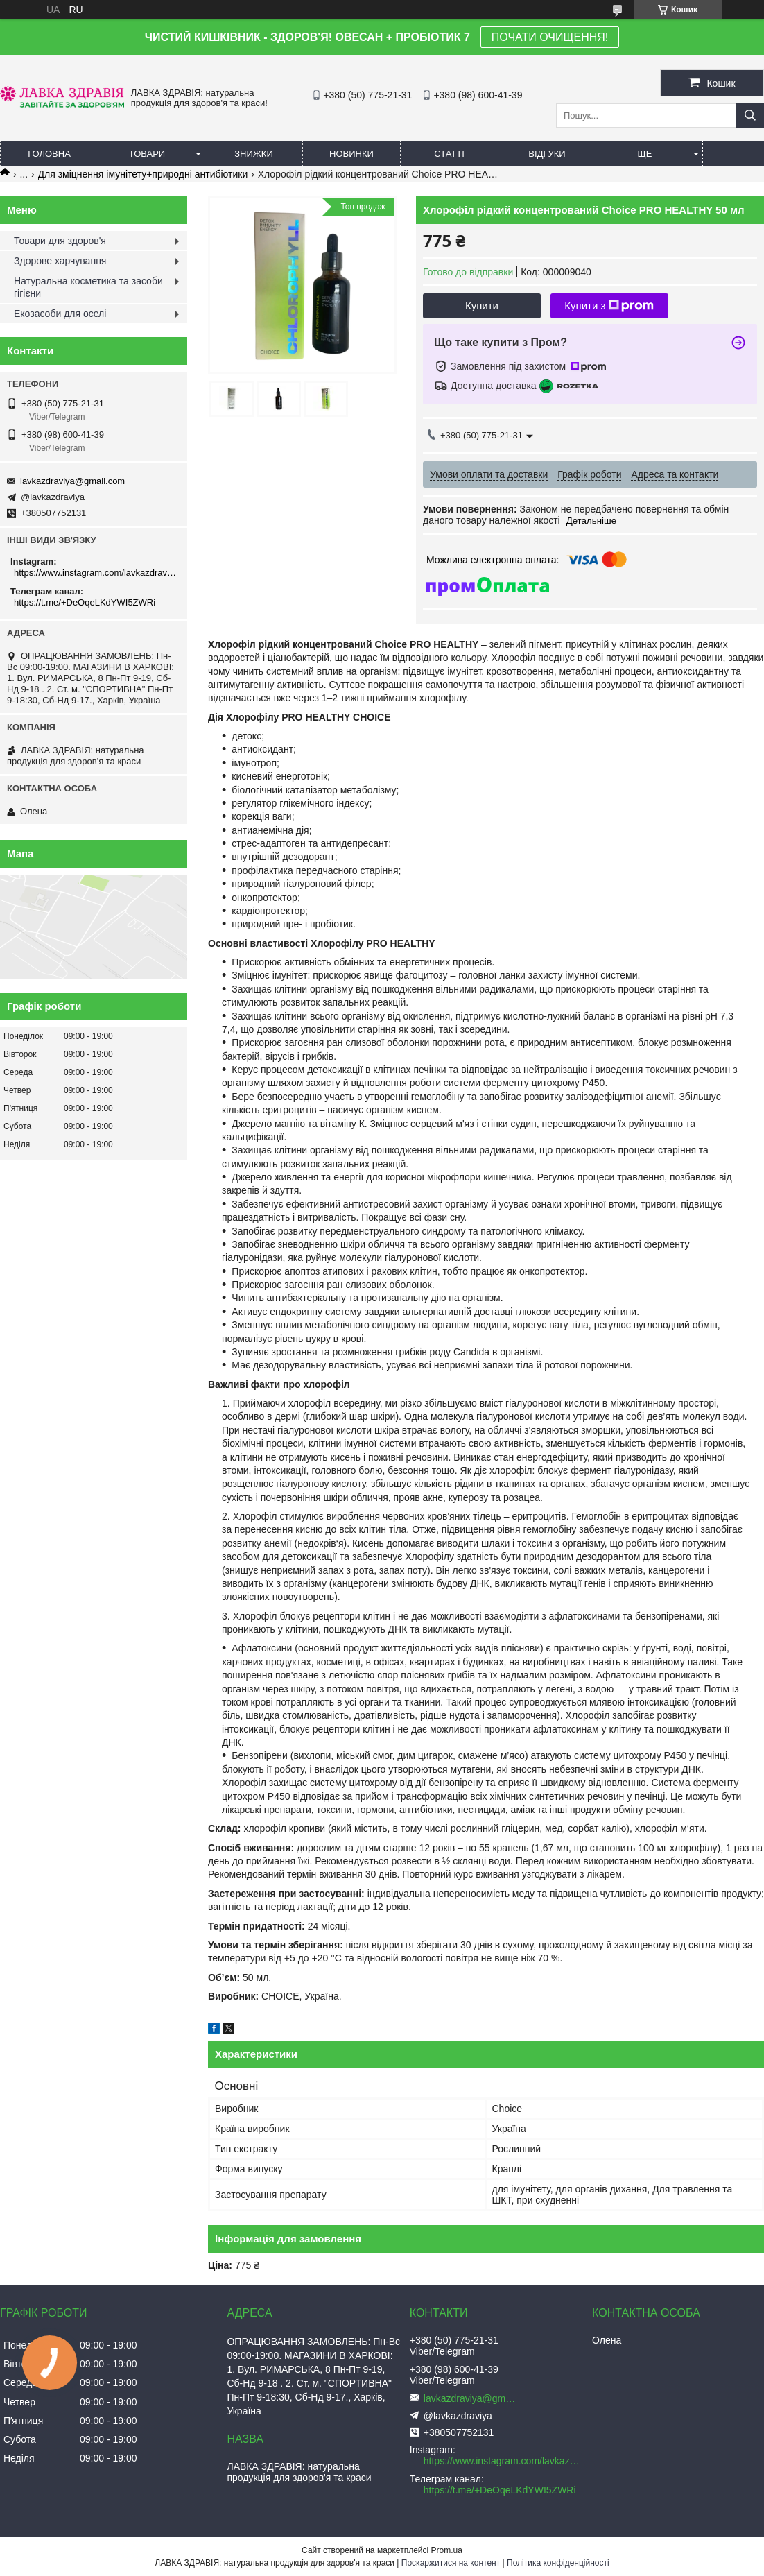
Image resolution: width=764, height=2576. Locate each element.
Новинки (351, 153)
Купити (481, 305)
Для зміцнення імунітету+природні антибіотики (143, 174)
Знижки (253, 153)
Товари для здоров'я (60, 240)
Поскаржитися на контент (450, 2563)
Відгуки (546, 153)
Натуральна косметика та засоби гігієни (88, 287)
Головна (49, 153)
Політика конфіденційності (558, 2563)
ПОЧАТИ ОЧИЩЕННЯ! (550, 37)
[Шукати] (750, 115)
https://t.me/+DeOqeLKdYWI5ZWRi (84, 602)
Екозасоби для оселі (60, 313)
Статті (449, 153)
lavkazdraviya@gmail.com (72, 481)
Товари (147, 153)
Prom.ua (446, 2550)
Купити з (609, 306)
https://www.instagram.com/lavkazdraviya (95, 572)
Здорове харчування (60, 260)
